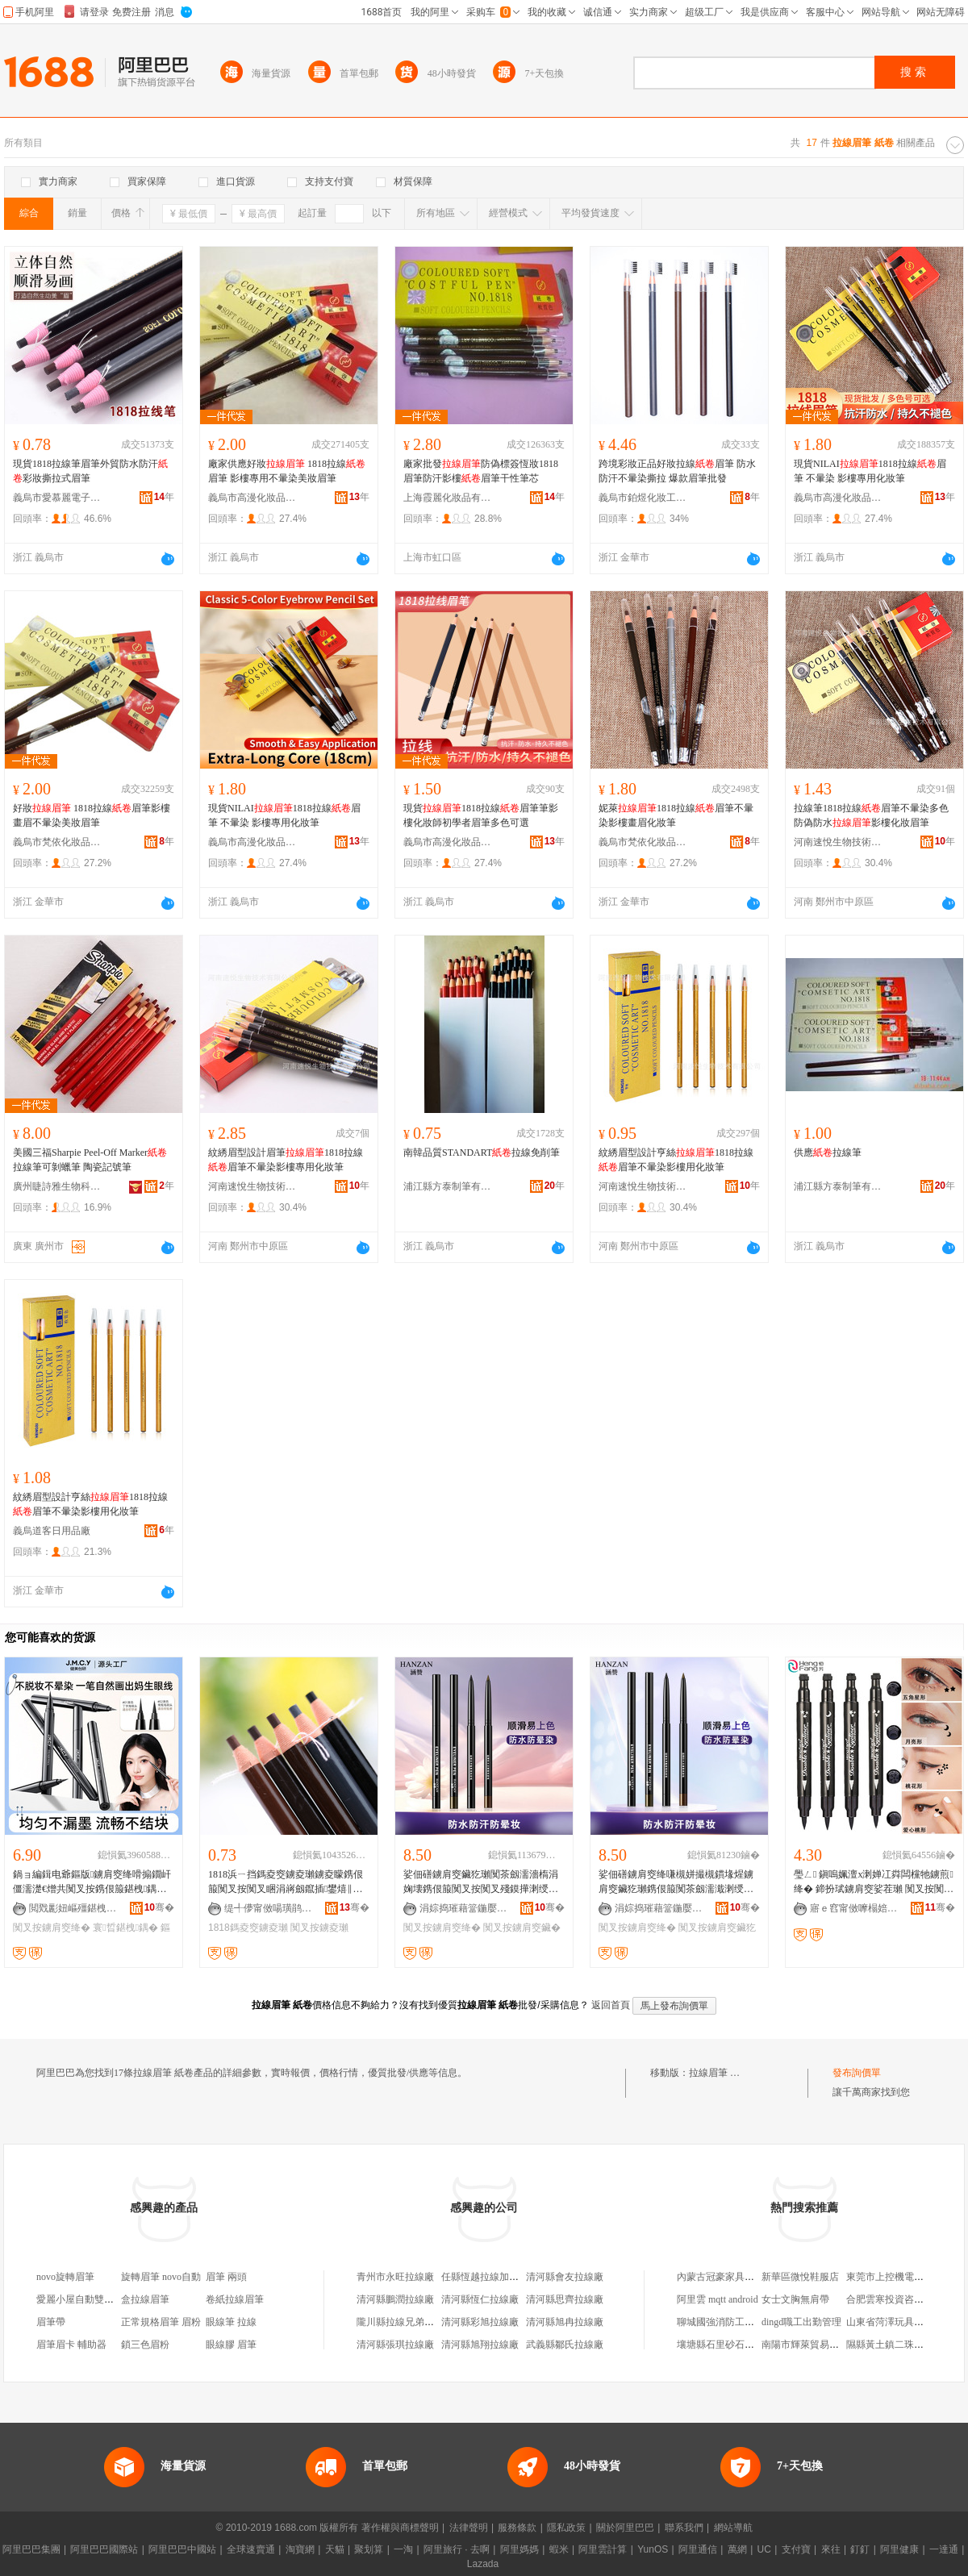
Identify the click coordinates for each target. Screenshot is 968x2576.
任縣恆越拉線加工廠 (484, 2276)
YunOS (652, 2549)
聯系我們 (684, 2527)
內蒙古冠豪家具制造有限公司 (740, 2276)
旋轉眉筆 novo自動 (161, 2276)
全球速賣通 (251, 2549)
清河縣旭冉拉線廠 (564, 2322)
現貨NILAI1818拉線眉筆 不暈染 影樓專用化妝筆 (870, 471)
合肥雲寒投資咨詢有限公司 (904, 2299)
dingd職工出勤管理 (801, 2322)
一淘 (403, 2549)
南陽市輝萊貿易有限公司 (814, 2344)
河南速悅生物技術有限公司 (838, 842)
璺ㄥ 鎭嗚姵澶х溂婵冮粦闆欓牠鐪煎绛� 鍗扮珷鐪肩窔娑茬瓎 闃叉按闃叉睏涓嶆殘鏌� (873, 1882)
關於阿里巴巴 (625, 2527)
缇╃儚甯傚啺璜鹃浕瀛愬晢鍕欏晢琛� (268, 1908)
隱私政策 (566, 2527)
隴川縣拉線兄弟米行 (400, 2322)
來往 (831, 2549)
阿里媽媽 (519, 2549)
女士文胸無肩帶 (795, 2299)
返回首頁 (610, 2005)
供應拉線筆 (828, 1152)
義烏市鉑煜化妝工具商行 (643, 497)
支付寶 (796, 2549)
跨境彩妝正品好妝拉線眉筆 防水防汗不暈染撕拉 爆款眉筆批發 (677, 471)
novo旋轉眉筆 (65, 2276)
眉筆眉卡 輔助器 (71, 2344)
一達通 (943, 2549)
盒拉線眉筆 (145, 2299)
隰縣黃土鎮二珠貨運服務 (899, 2344)
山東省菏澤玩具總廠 (889, 2322)
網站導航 (733, 2527)
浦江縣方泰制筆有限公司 (447, 1186)
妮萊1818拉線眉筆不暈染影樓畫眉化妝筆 (676, 815)
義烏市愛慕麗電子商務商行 (57, 497)
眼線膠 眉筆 (231, 2344)
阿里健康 (899, 2549)
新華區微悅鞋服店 (800, 2276)
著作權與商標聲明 (400, 2527)
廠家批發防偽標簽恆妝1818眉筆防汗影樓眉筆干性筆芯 (480, 471)
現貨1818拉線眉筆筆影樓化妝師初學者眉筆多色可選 (480, 815)
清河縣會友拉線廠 (564, 2276)
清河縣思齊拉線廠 (564, 2299)
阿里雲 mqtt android (717, 2299)
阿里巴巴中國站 (182, 2549)
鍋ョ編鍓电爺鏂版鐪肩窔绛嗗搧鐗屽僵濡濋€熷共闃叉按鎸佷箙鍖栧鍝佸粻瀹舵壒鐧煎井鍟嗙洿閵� (92, 1882)
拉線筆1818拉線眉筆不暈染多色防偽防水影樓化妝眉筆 (871, 815)
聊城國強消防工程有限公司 (735, 2322)
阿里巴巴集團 (31, 2549)
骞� (159, 1907)
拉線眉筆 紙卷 (719, 2072)
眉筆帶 (50, 2322)
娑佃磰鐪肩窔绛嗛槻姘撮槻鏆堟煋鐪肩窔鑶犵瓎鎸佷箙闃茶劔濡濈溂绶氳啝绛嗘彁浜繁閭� (676, 1882)
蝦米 (559, 2549)
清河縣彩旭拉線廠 (480, 2322)
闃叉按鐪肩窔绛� (51, 1927)
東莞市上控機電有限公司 (899, 2276)
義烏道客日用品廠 (51, 1530)
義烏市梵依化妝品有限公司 (57, 842)
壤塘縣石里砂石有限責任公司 (740, 2344)
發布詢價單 (856, 2072)
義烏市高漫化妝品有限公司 (252, 497)
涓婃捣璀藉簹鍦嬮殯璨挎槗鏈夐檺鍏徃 (463, 1908)
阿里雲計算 (602, 2549)
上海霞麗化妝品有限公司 (447, 497)
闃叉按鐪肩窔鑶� (522, 1927)
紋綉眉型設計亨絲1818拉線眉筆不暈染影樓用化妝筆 (676, 1160)
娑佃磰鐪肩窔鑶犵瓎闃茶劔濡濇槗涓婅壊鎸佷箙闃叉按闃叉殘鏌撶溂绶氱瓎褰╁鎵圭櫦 (480, 1882)
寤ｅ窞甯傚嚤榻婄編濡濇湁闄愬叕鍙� (854, 1908)
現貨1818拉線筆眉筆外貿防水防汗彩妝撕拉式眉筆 (90, 471)
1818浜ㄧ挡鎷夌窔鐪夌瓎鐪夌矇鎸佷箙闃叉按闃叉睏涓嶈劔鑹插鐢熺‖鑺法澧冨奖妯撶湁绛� (287, 1882)
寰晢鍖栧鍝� (125, 1927)
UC (764, 2549)
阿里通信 (697, 2549)
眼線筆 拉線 (231, 2322)
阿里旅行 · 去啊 (457, 2549)
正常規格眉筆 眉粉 (161, 2322)
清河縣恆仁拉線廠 (480, 2299)
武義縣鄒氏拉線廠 (564, 2344)
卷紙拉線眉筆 (235, 2299)
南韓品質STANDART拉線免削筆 (481, 1152)
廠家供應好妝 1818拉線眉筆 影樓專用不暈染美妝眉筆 (286, 471)
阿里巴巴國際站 (104, 2549)
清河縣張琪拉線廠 (395, 2344)
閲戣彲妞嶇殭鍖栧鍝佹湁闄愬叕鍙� (73, 1908)
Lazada (483, 2564)
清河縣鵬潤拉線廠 (395, 2299)
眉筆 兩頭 (226, 2276)
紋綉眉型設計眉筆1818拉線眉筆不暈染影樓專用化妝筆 (285, 1160)
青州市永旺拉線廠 (395, 2276)
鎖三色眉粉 (145, 2344)
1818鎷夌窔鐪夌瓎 (248, 1927)
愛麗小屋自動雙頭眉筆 (84, 2299)
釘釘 (860, 2549)
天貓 (334, 2549)
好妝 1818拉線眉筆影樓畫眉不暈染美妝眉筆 (91, 815)
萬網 (737, 2549)
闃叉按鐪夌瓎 (319, 1927)
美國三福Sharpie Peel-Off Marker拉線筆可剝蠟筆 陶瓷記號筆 (90, 1160)
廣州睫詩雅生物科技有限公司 (57, 1186)
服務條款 (517, 2527)
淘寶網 (300, 2549)
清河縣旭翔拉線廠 (480, 2344)
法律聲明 (468, 2527)
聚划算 (368, 2549)
